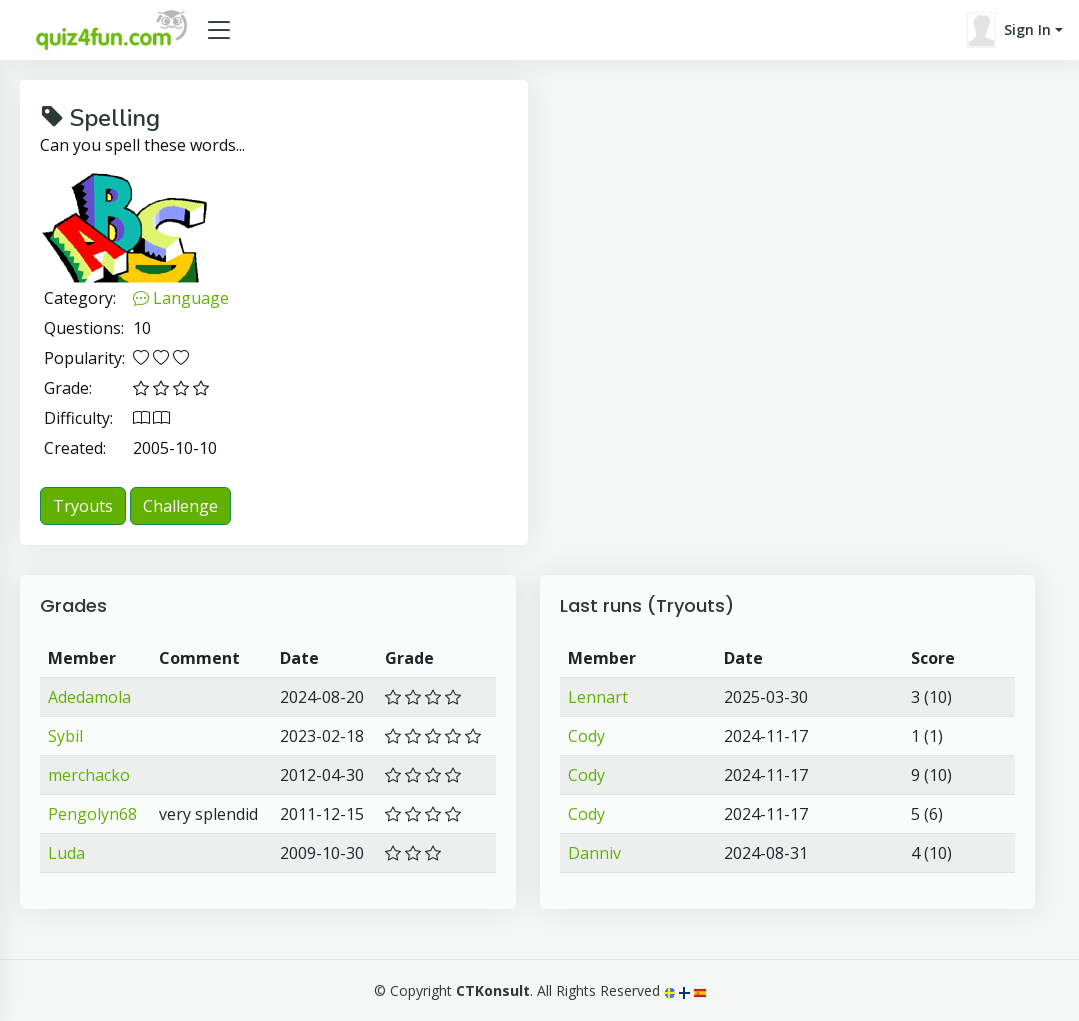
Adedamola (89, 697)
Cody (586, 736)
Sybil (65, 736)
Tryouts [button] (83, 506)
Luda (66, 853)
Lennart (598, 697)
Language (181, 298)
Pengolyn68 (92, 814)
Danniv (594, 853)
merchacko (89, 775)
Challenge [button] (180, 506)
